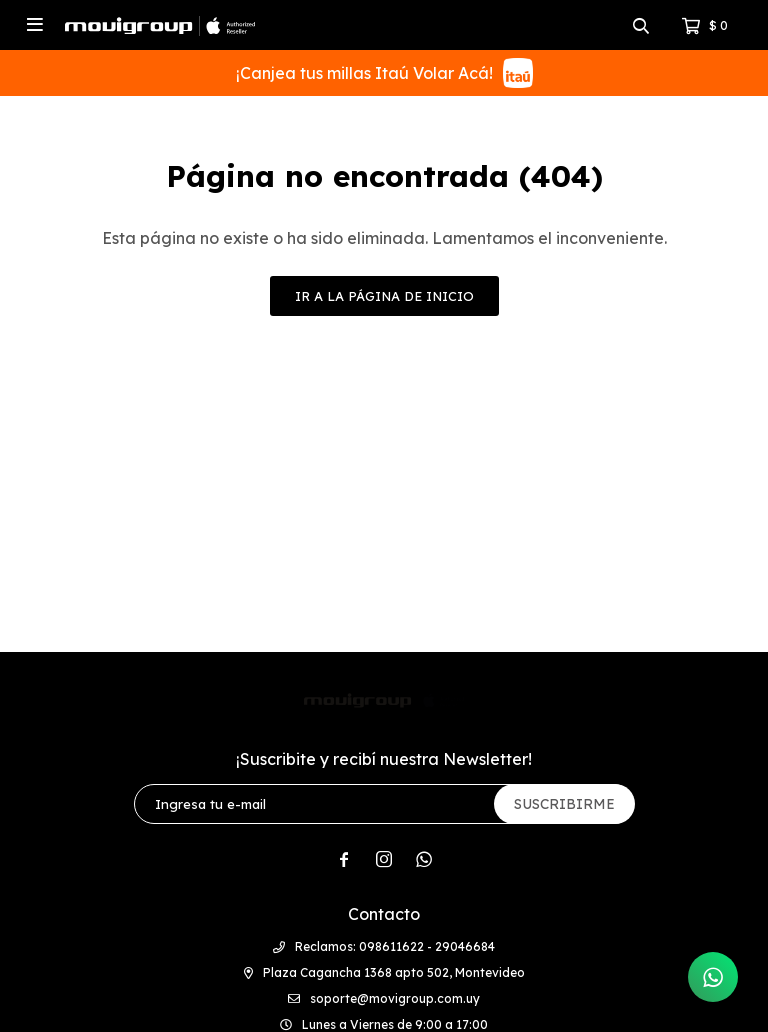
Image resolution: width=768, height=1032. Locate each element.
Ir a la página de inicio (384, 296)
